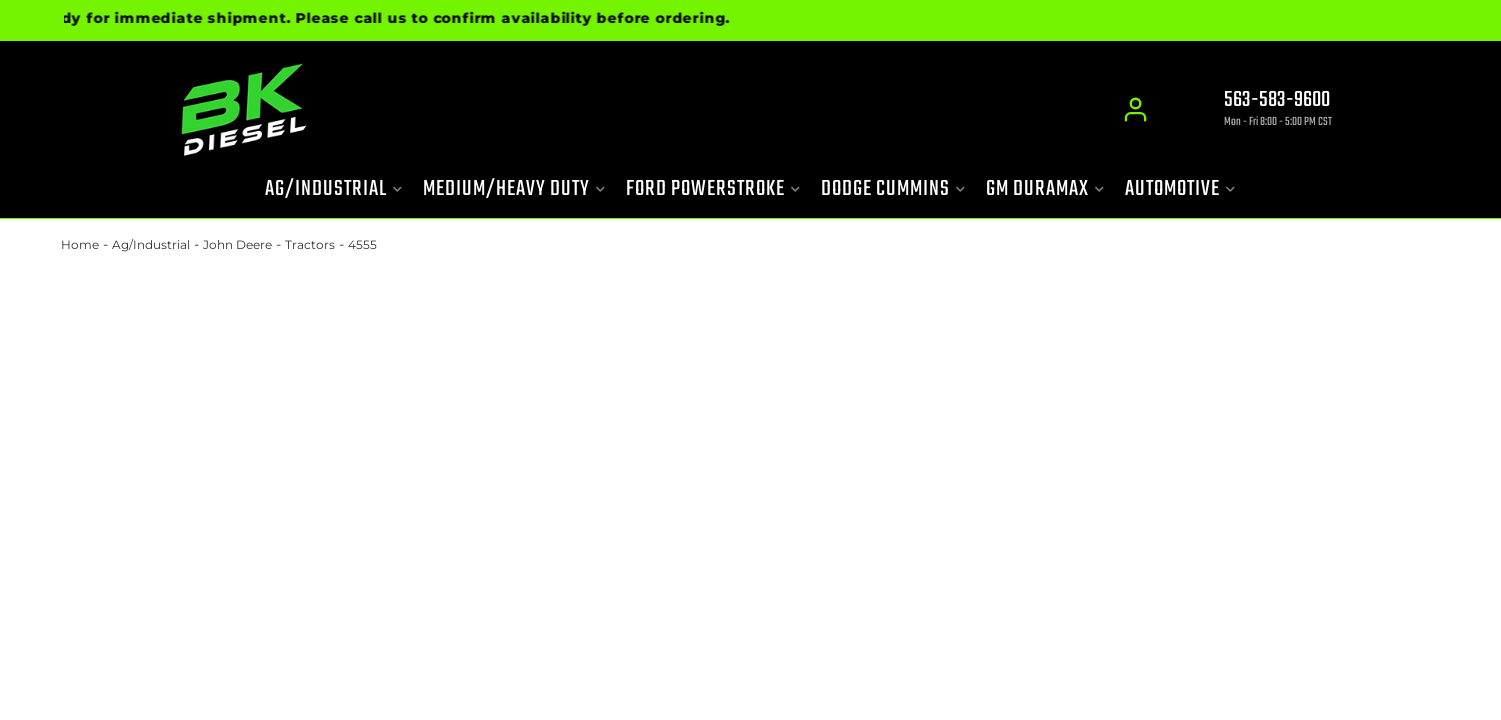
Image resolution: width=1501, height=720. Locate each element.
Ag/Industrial (151, 244)
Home (80, 244)
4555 (362, 244)
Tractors (310, 244)
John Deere (237, 244)
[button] (334, 189)
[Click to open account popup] (1136, 110)
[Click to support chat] (1261, 111)
